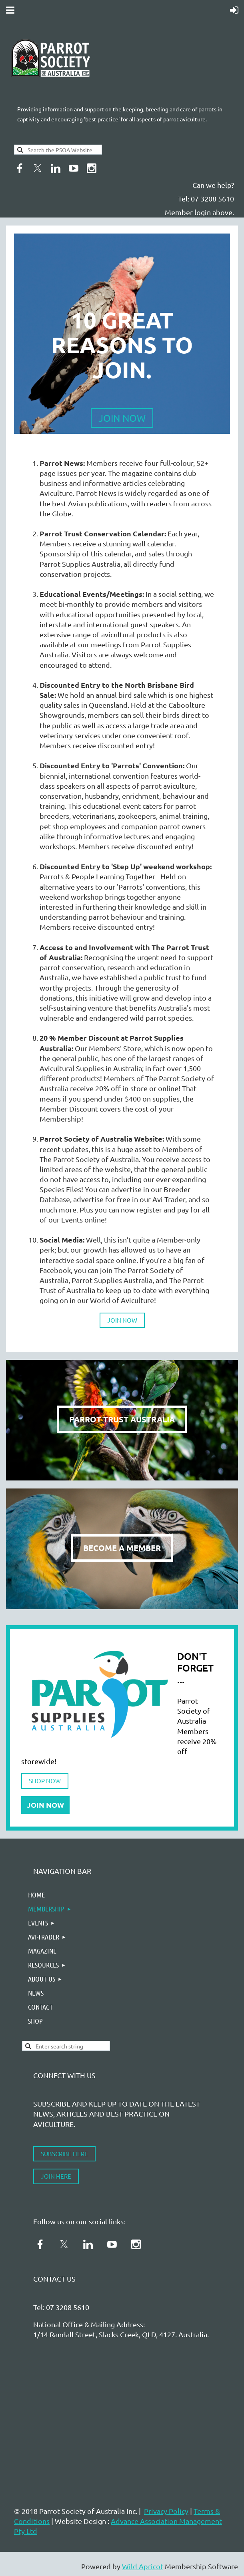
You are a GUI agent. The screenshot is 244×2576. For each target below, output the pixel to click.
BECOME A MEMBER (122, 1548)
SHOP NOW (45, 1780)
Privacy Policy (166, 2511)
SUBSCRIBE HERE (64, 2153)
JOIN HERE (56, 2176)
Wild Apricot (142, 2566)
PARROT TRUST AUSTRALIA (122, 1419)
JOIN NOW (122, 1320)
